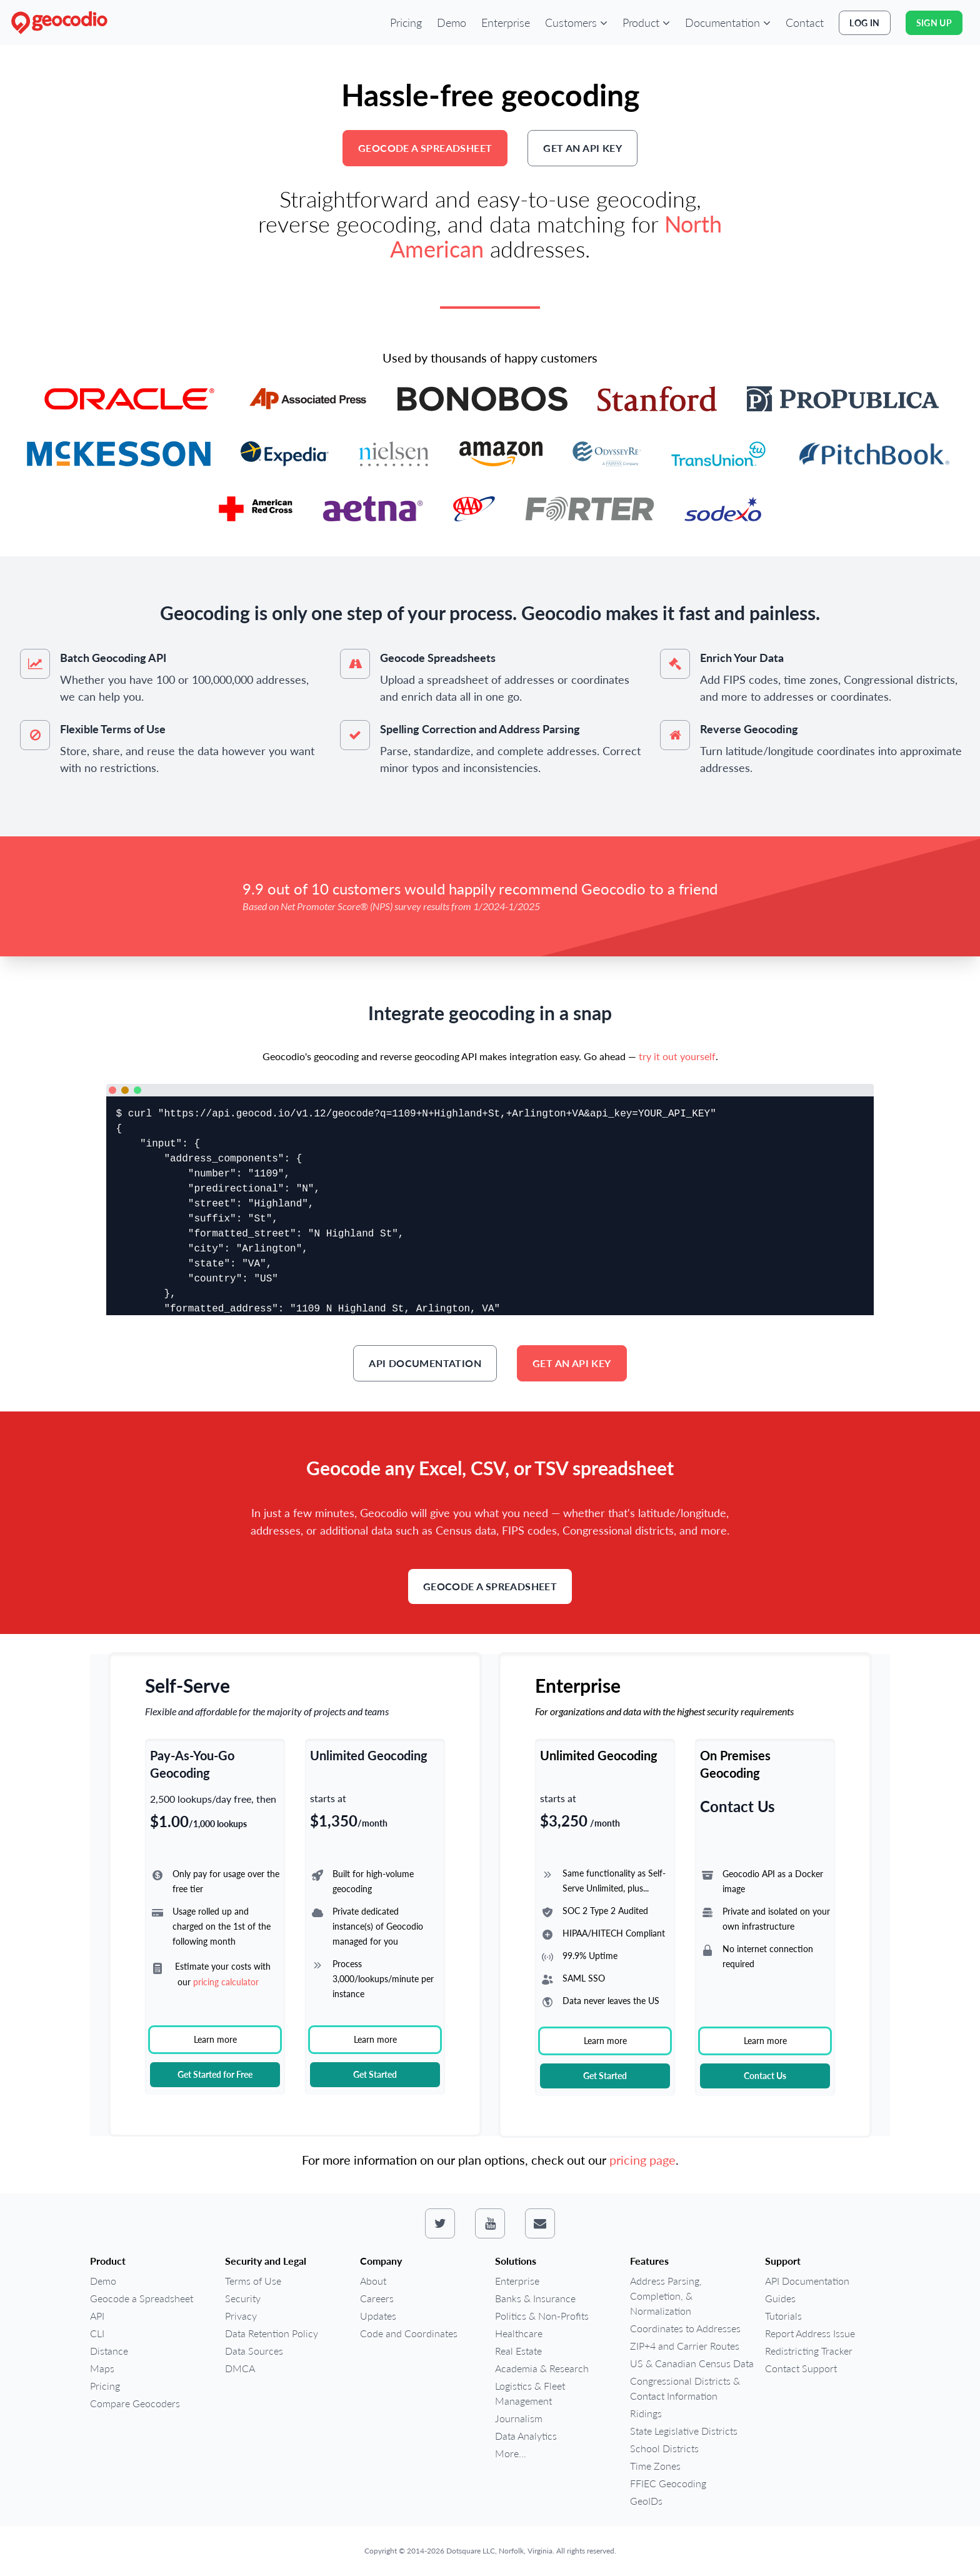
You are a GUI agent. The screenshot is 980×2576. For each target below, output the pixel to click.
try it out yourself (677, 1056)
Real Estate (518, 2351)
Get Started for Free (215, 2074)
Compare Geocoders (135, 2403)
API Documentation (425, 1363)
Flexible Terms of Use (113, 729)
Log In (864, 23)
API (97, 2316)
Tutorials (783, 2316)
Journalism (518, 2418)
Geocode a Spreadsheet (425, 148)
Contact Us (765, 2075)
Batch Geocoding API (113, 657)
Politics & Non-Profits (542, 2316)
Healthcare (518, 2333)
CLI (97, 2333)
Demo (451, 22)
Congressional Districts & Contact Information (685, 2388)
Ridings (646, 2413)
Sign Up (934, 23)
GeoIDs (646, 2501)
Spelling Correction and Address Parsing (480, 729)
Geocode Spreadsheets (438, 657)
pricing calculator (226, 1982)
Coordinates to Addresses (685, 2328)
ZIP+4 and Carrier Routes (684, 2346)
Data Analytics (526, 2436)
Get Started (375, 2074)
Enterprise (505, 22)
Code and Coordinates (409, 2333)
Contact (805, 22)
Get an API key (582, 148)
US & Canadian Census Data (692, 2363)
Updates (378, 2316)
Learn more (215, 2039)
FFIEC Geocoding (668, 2483)
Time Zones (655, 2466)
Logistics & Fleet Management (530, 2393)
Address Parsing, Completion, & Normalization (666, 2296)
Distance (109, 2351)
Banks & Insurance (535, 2298)
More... (510, 2453)
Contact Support (801, 2368)
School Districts (664, 2448)
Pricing (406, 22)
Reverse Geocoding (749, 729)
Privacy (241, 2316)
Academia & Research (542, 2368)
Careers (377, 2298)
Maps (102, 2368)
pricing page (642, 2159)
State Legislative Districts (684, 2431)
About (373, 2281)
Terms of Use (253, 2281)
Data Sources (254, 2351)
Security (243, 2298)
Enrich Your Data (742, 657)
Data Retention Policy (271, 2333)
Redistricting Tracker (808, 2351)
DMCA (240, 2368)
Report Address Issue (810, 2333)
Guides (780, 2298)
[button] (576, 22)
